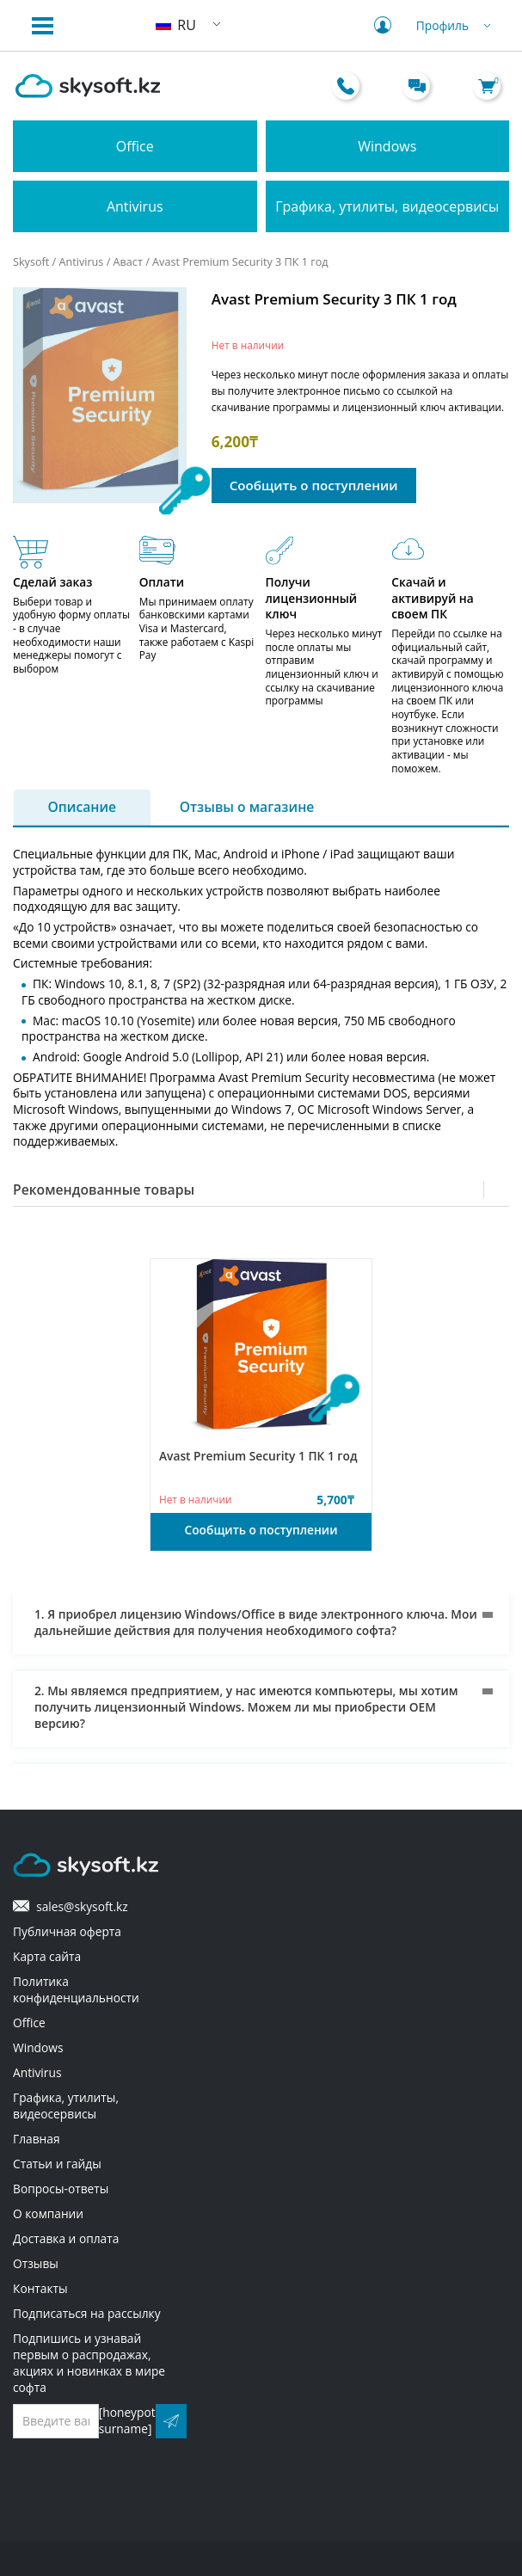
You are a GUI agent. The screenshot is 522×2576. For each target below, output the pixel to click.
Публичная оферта (67, 1931)
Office (135, 146)
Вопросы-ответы (60, 2188)
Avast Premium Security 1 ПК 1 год (258, 1456)
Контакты (40, 2288)
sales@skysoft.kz (70, 1906)
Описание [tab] (82, 807)
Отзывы (35, 2263)
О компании (48, 2213)
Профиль (434, 25)
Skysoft (31, 261)
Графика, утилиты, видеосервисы (387, 206)
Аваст (128, 261)
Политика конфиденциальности (76, 1989)
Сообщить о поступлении (314, 485)
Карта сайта (47, 1956)
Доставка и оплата (66, 2238)
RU (176, 24)
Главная (36, 2138)
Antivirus (135, 206)
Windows (387, 146)
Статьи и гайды (57, 2163)
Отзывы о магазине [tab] (247, 807)
